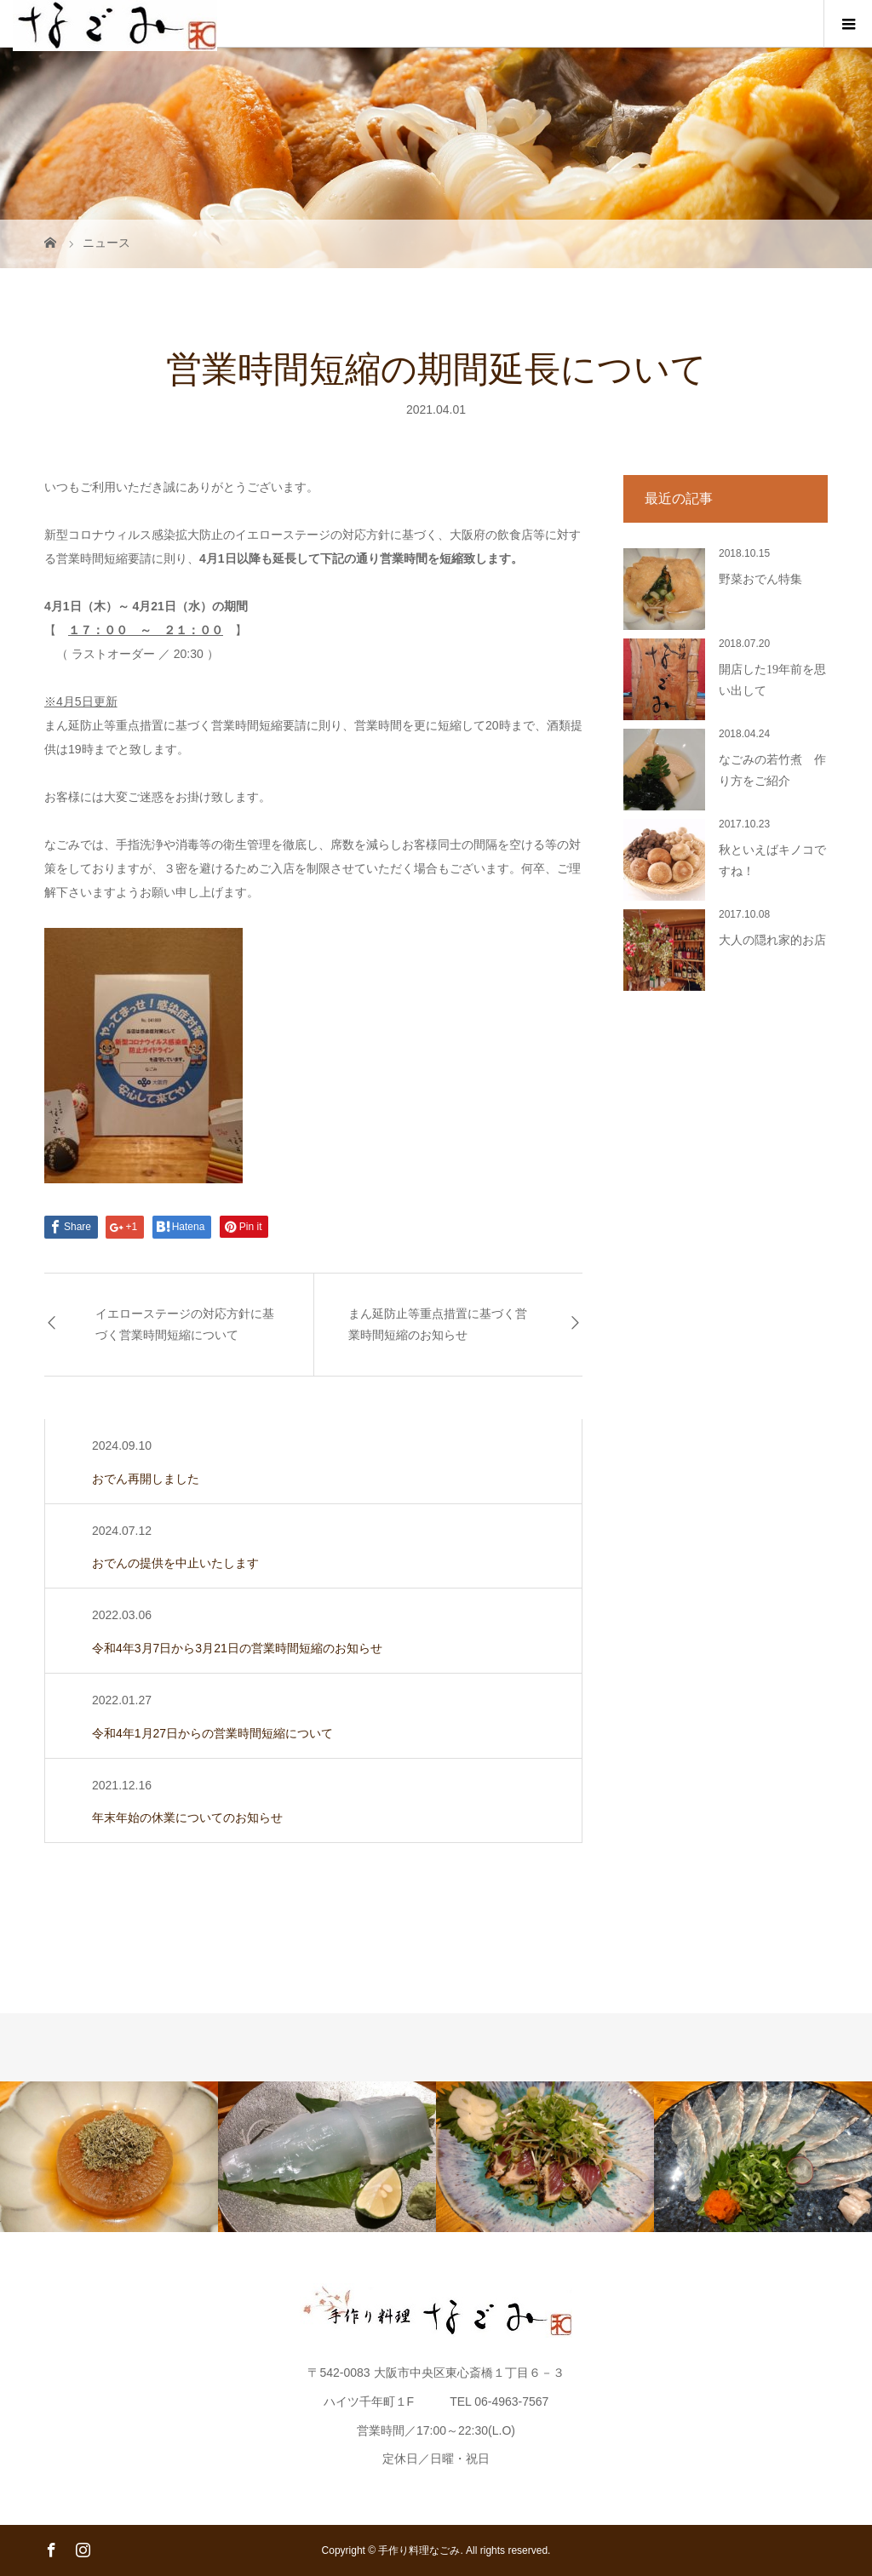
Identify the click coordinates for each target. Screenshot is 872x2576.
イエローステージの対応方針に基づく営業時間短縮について (184, 1325)
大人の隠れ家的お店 (772, 940)
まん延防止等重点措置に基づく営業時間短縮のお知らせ (437, 1325)
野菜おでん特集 (760, 579)
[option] (109, 2156)
